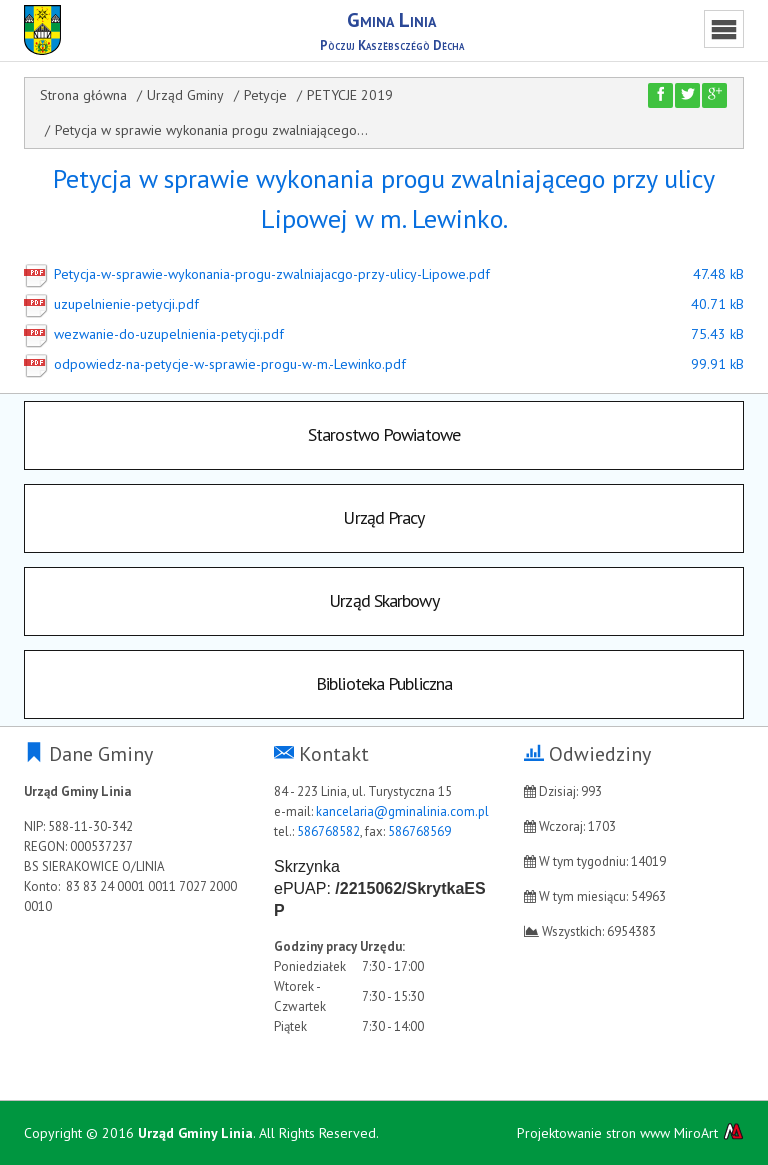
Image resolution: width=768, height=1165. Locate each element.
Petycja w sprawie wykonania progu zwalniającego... (211, 130)
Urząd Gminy (185, 95)
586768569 (419, 831)
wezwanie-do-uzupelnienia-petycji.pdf (349, 334)
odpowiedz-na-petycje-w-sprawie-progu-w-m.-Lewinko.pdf (349, 364)
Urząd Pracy (383, 517)
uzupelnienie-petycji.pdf (349, 304)
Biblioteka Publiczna (384, 683)
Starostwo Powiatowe (384, 434)
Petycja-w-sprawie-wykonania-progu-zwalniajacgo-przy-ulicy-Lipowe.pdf (349, 274)
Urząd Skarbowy (383, 600)
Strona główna (83, 95)
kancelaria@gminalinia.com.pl (402, 811)
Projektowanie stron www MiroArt (630, 1132)
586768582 (328, 831)
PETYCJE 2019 (350, 95)
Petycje (265, 95)
